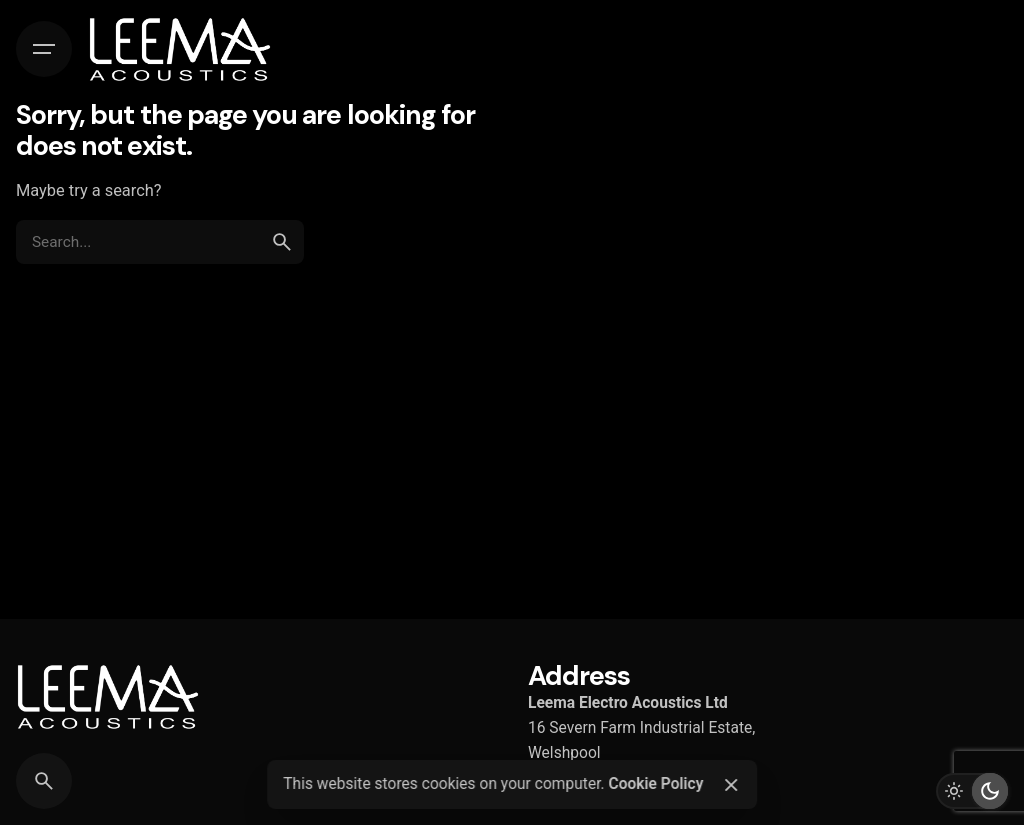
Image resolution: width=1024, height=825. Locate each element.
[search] (282, 242)
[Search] (44, 781)
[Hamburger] (44, 49)
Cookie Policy (655, 784)
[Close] (731, 785)
